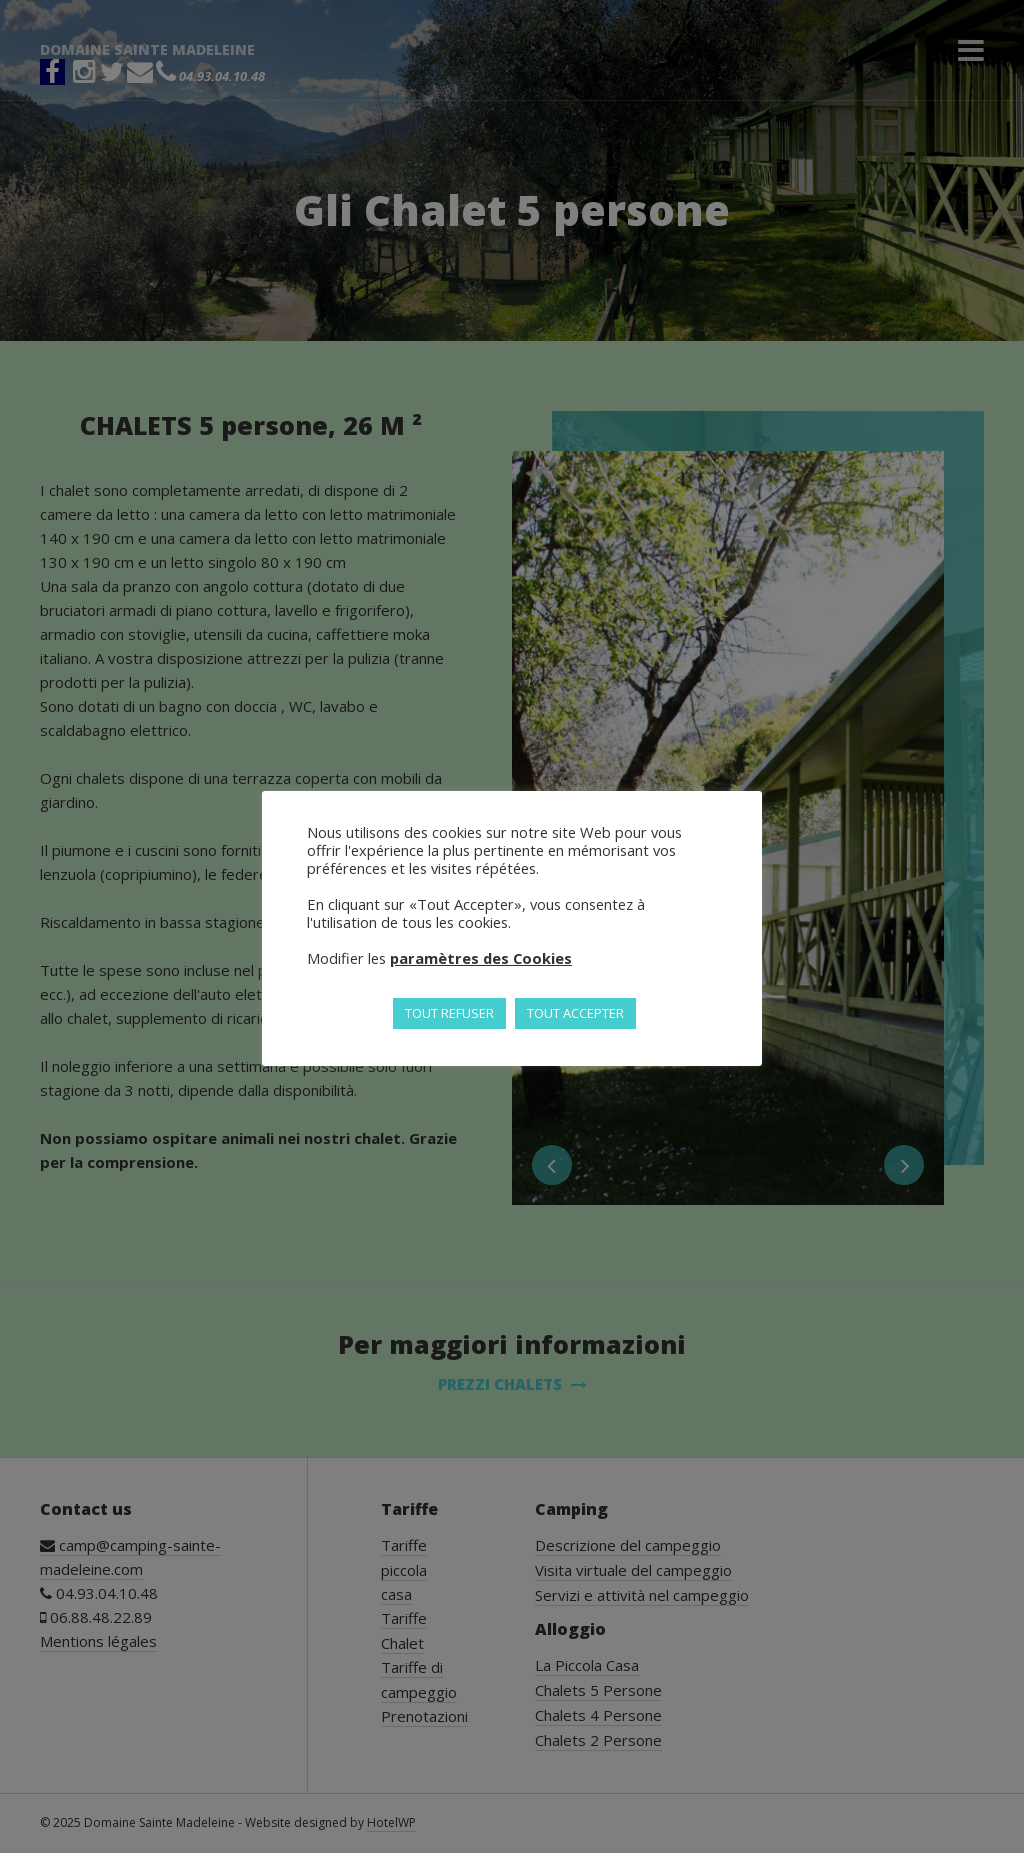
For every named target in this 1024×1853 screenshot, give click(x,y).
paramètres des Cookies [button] (481, 958)
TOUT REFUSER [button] (449, 1013)
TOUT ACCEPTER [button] (575, 1013)
